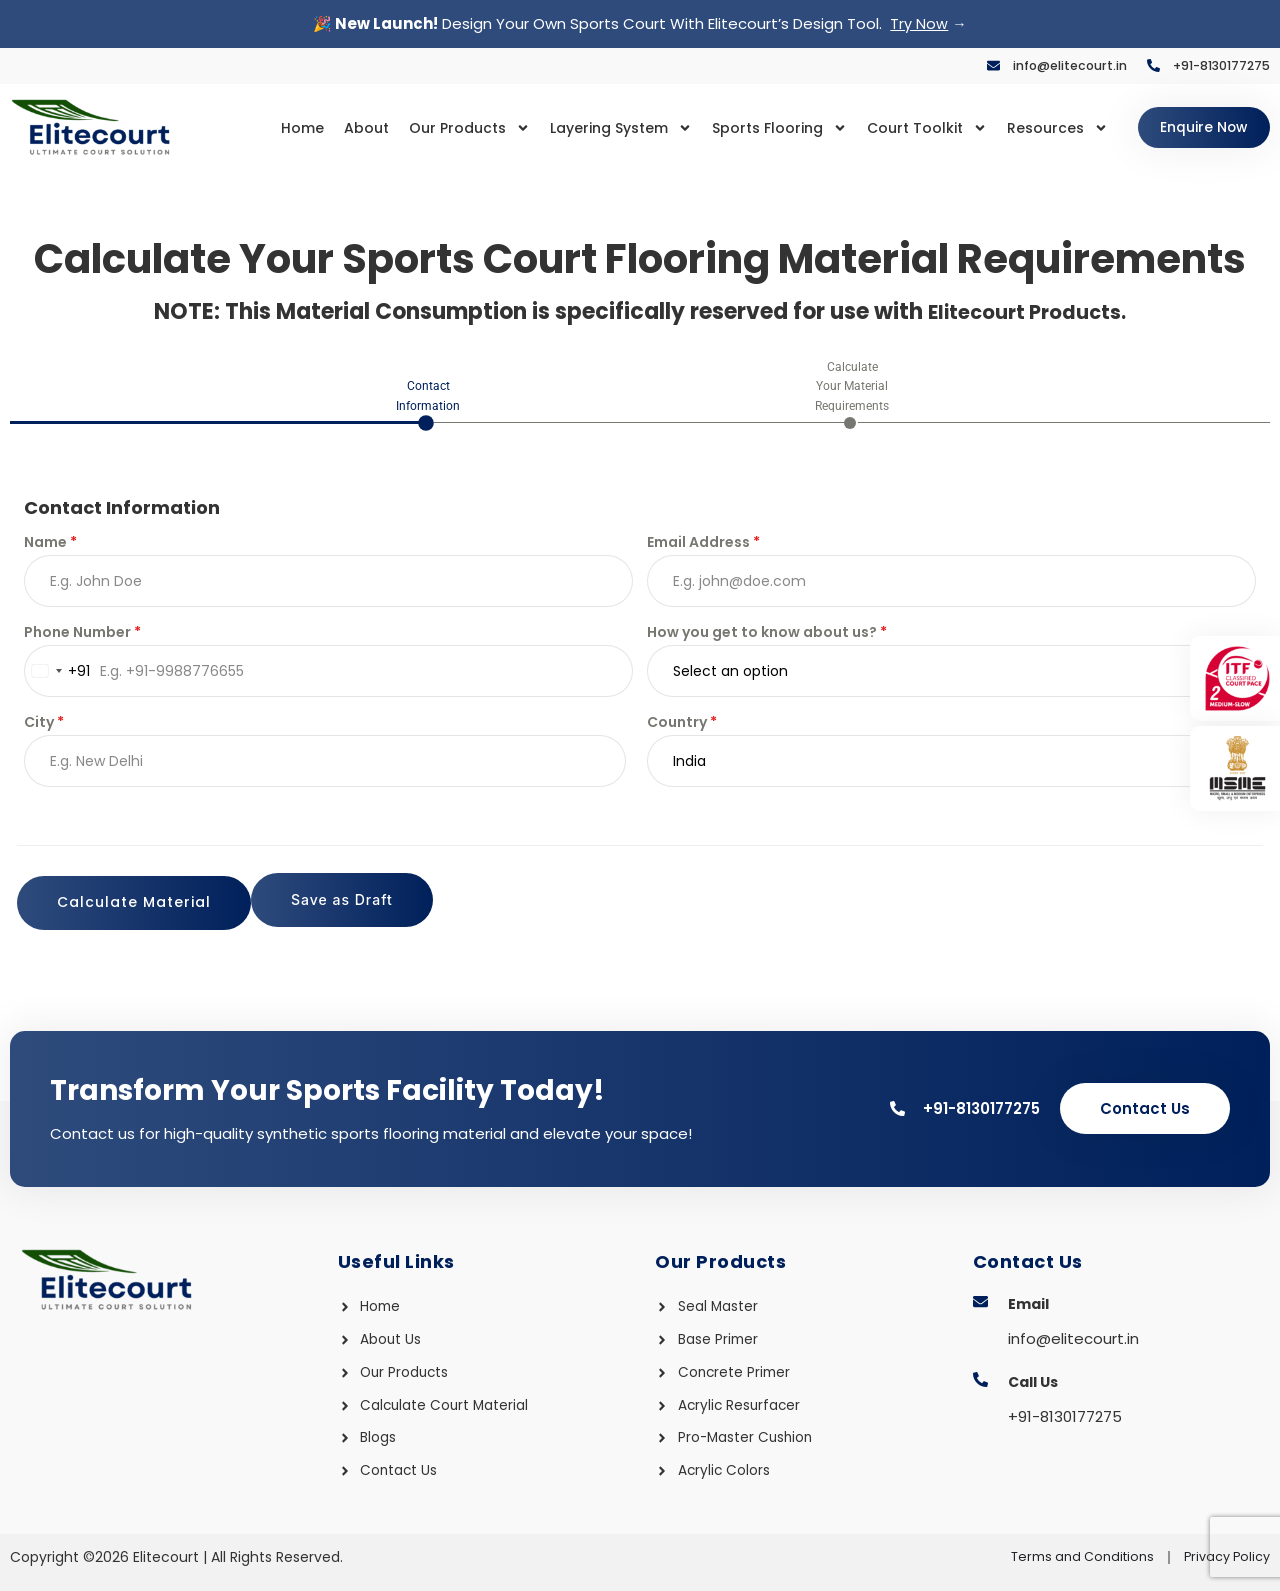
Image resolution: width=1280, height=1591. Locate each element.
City (44, 726)
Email (1028, 1297)
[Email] (980, 1294)
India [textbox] (689, 765)
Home (276, 128)
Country (682, 726)
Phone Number (82, 636)
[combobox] (57, 675)
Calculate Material (1146, 906)
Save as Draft (108, 906)
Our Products (443, 128)
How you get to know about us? (767, 636)
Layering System (595, 128)
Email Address (703, 546)
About (340, 128)
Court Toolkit (901, 128)
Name (50, 546)
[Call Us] (980, 1372)
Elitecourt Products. (1027, 312)
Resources (1031, 128)
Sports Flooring (753, 128)
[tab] (428, 405)
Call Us (1033, 1375)
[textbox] (932, 675)
